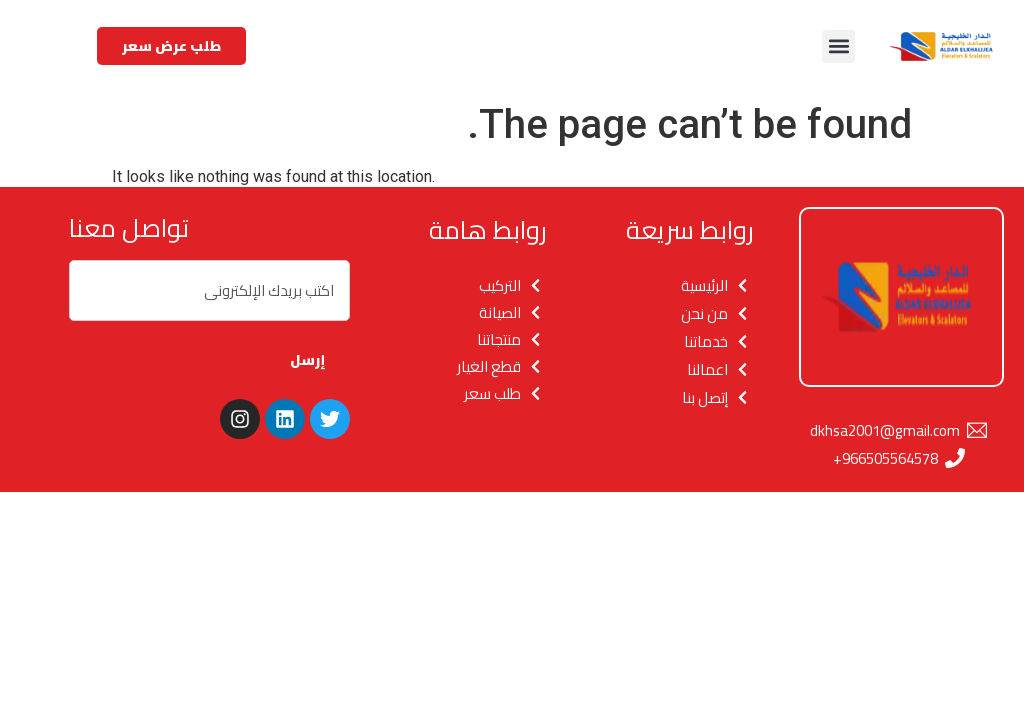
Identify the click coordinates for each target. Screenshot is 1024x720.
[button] (838, 46)
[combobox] (209, 290)
